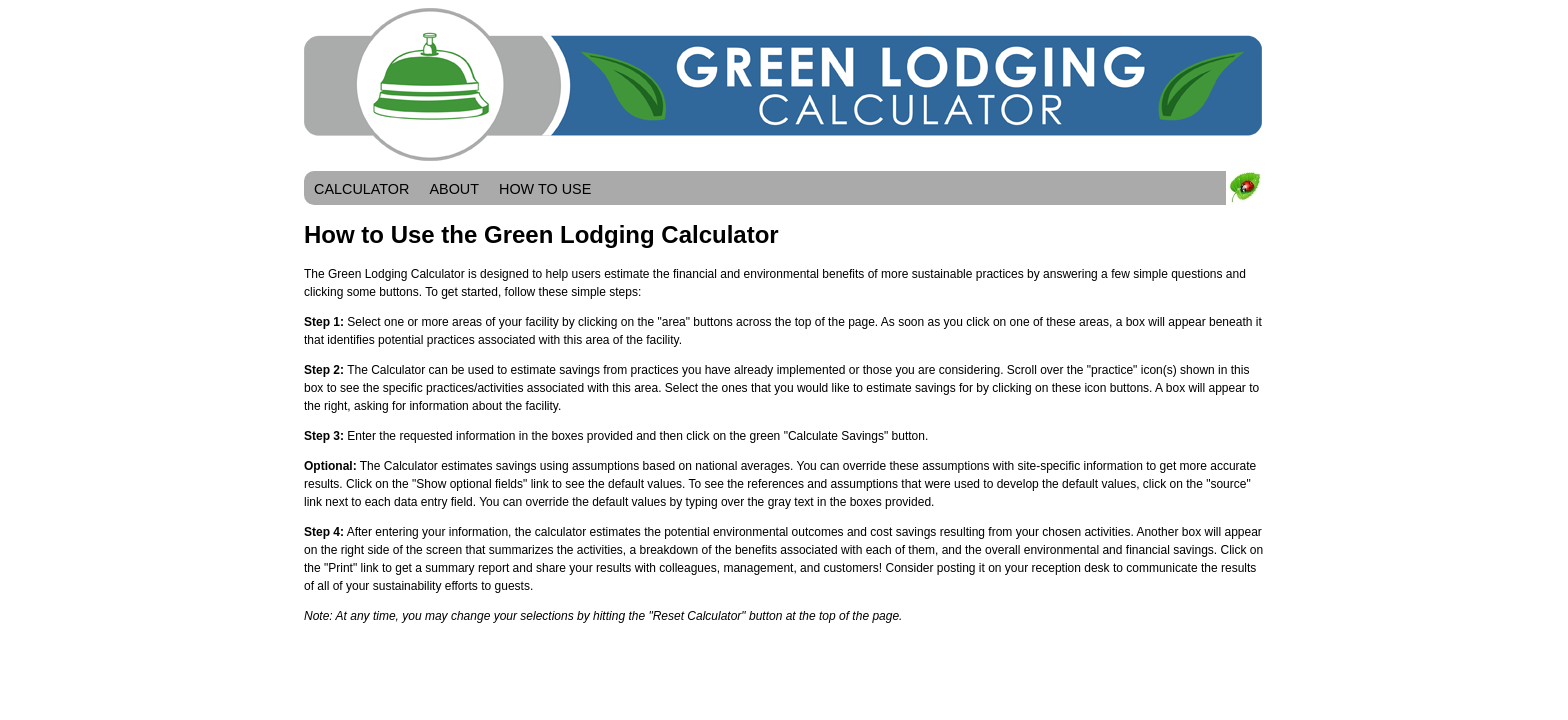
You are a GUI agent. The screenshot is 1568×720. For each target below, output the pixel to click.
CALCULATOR (361, 189)
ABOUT (454, 189)
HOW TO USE (545, 189)
